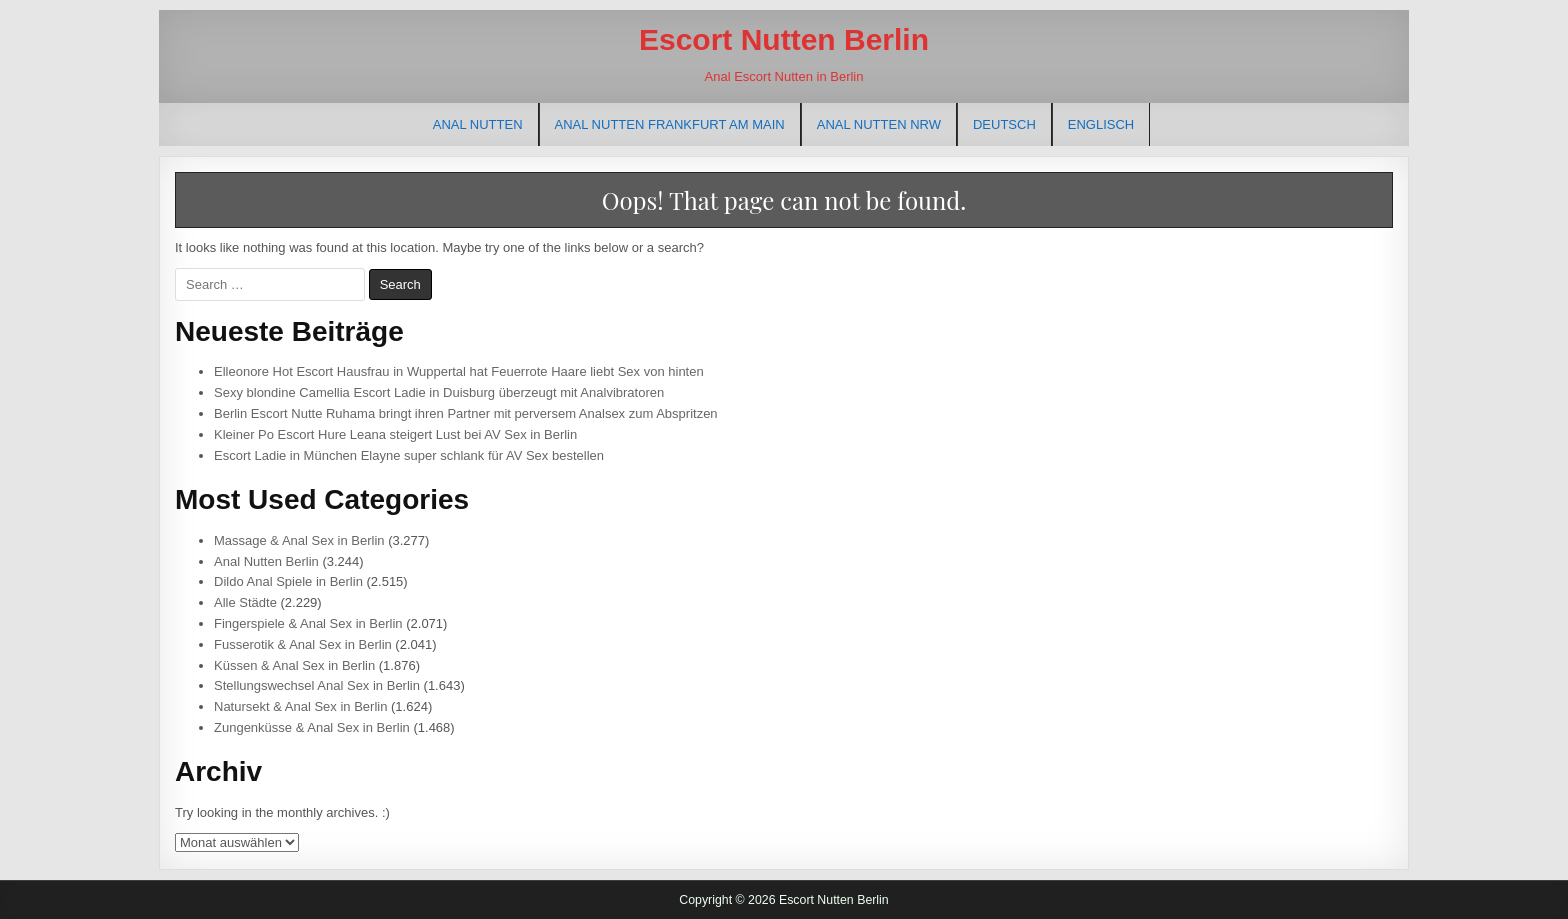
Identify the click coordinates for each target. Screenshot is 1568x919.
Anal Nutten (478, 124)
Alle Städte (245, 602)
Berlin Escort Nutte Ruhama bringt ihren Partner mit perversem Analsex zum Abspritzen (466, 413)
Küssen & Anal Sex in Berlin (294, 665)
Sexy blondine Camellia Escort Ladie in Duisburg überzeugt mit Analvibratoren (439, 392)
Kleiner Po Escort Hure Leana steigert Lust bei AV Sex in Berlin (395, 434)
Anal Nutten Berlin (266, 561)
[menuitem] (1004, 124)
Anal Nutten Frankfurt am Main (670, 124)
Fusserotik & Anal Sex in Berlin (303, 644)
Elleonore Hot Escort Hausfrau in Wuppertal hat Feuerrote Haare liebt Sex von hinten (459, 371)
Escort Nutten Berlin (784, 39)
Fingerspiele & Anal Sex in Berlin (308, 623)
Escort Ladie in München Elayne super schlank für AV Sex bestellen (409, 455)
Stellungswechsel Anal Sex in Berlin (317, 685)
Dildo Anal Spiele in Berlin (288, 581)
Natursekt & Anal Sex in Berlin (300, 706)
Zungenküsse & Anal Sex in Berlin (312, 727)
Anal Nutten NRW (879, 124)
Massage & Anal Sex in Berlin (299, 540)
